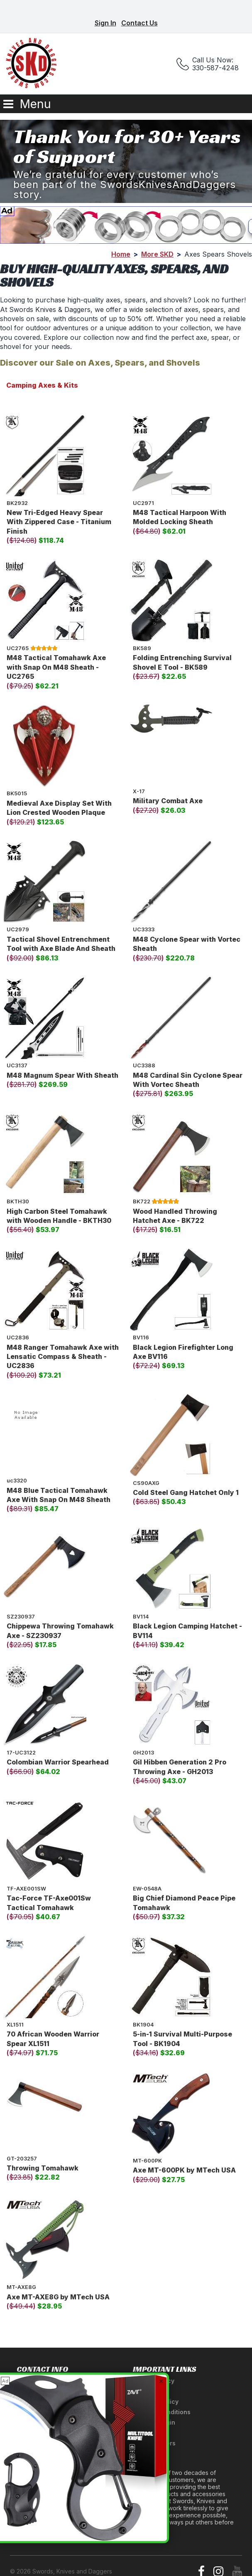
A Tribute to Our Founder (53, 2490)
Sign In (105, 23)
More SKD (157, 254)
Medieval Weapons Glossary (58, 2510)
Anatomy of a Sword (46, 2500)
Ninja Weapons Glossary (53, 2521)
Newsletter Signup (44, 2531)
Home (120, 254)
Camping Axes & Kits (42, 385)
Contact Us (139, 23)
